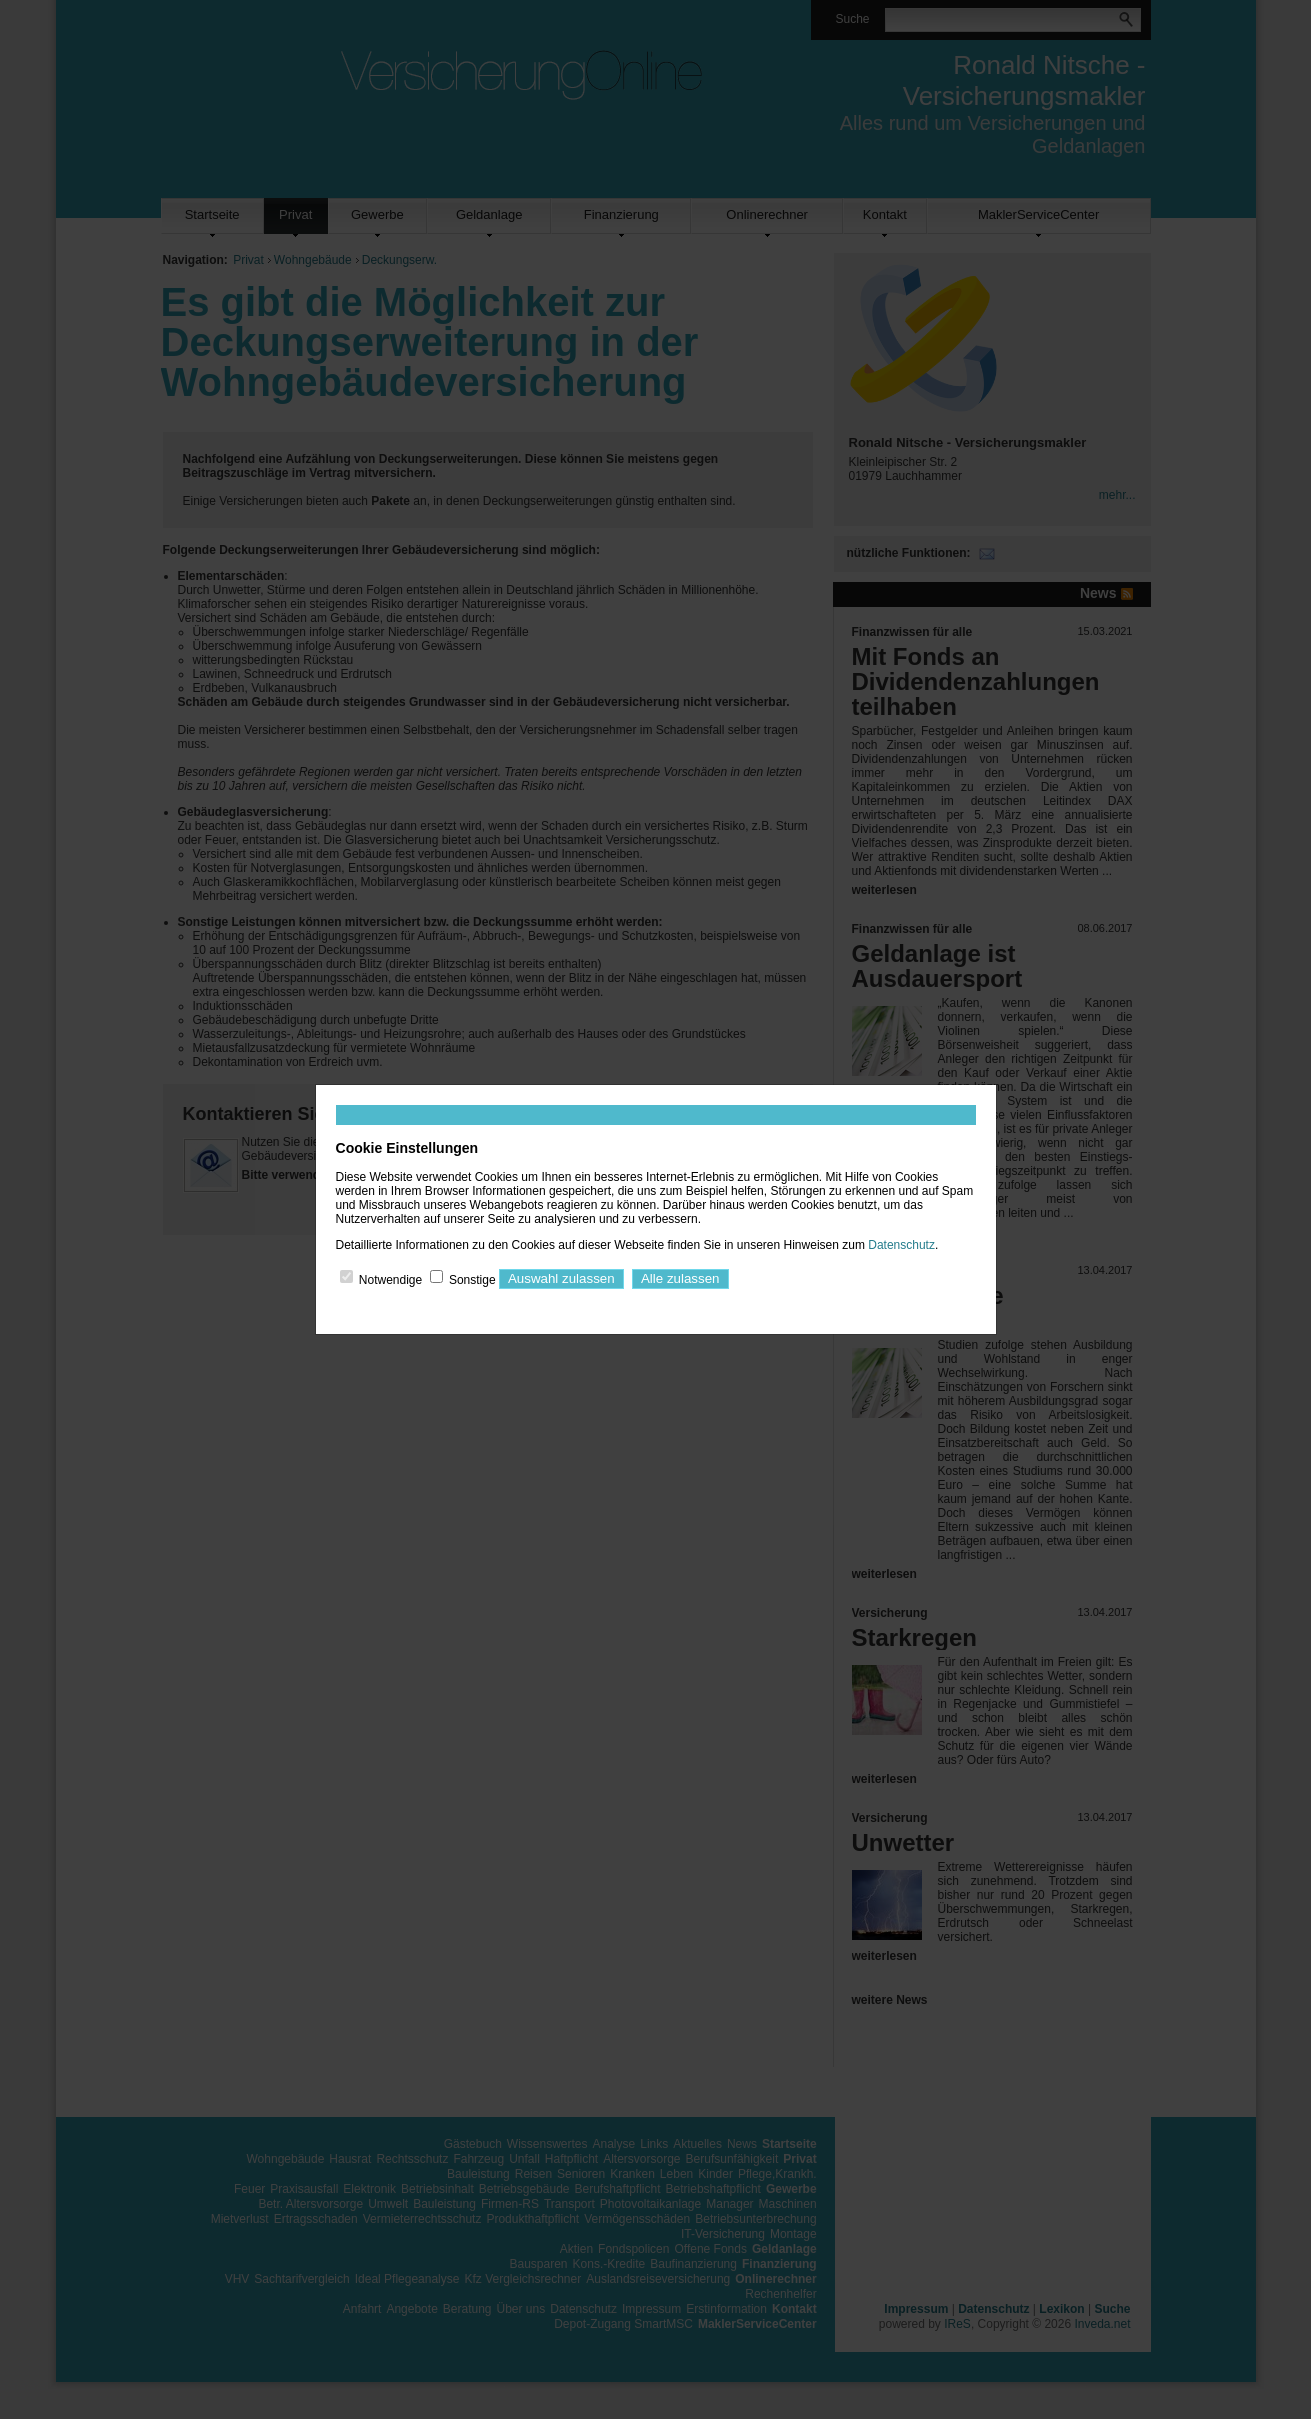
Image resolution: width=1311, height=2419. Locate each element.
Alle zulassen (680, 1278)
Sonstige (472, 1279)
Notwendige (390, 1279)
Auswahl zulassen (561, 1278)
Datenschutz (901, 1245)
